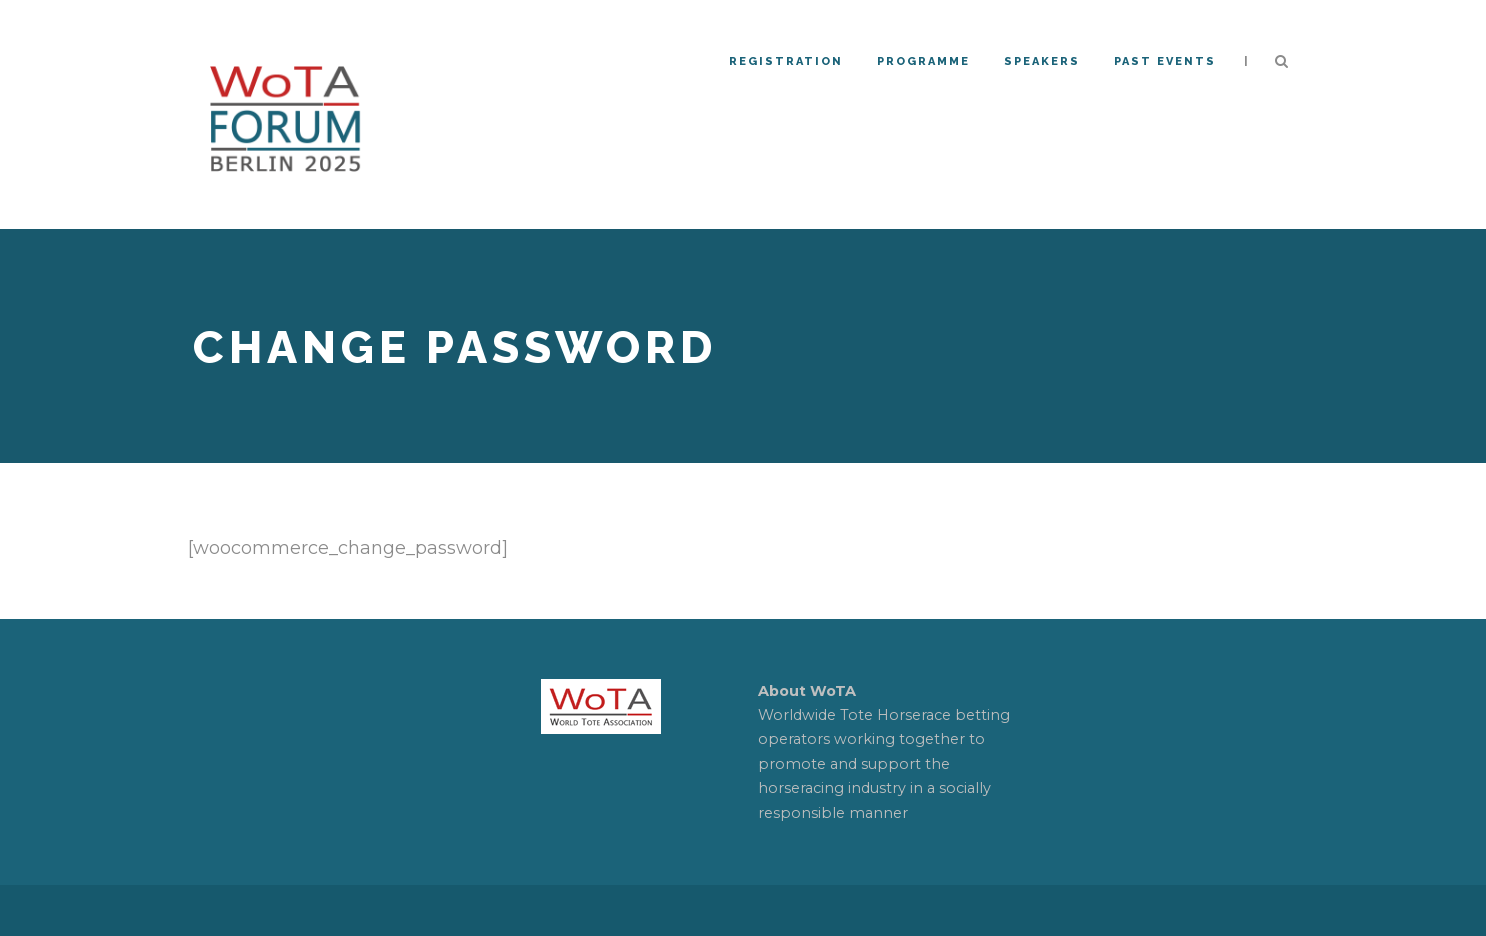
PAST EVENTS (1165, 61)
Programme (923, 61)
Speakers (1042, 61)
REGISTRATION (786, 61)
